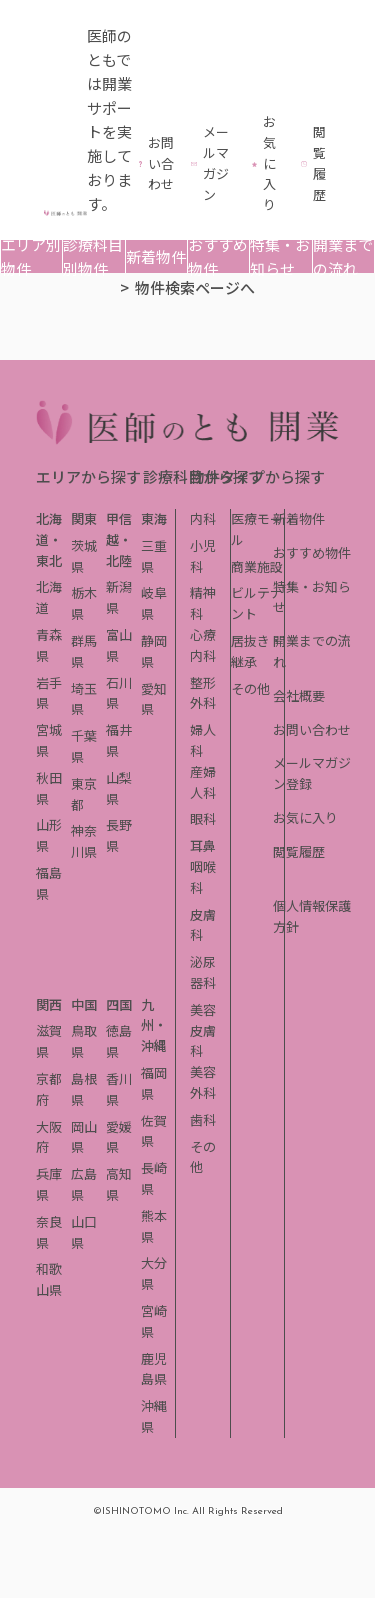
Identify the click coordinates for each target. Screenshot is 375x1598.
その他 (250, 688)
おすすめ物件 (218, 256)
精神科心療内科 (203, 623)
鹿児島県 (154, 1369)
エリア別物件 (31, 256)
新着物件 (156, 256)
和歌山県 (49, 1279)
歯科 (203, 1119)
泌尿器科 (203, 972)
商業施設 (257, 566)
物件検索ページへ (195, 287)
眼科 (203, 818)
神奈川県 (84, 841)
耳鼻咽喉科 (203, 866)
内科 (203, 518)
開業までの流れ (343, 256)
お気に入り (305, 817)
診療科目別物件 (93, 256)
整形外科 (203, 693)
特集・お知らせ (280, 256)
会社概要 (299, 695)
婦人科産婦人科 (203, 760)
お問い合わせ (312, 729)
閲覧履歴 (299, 851)
